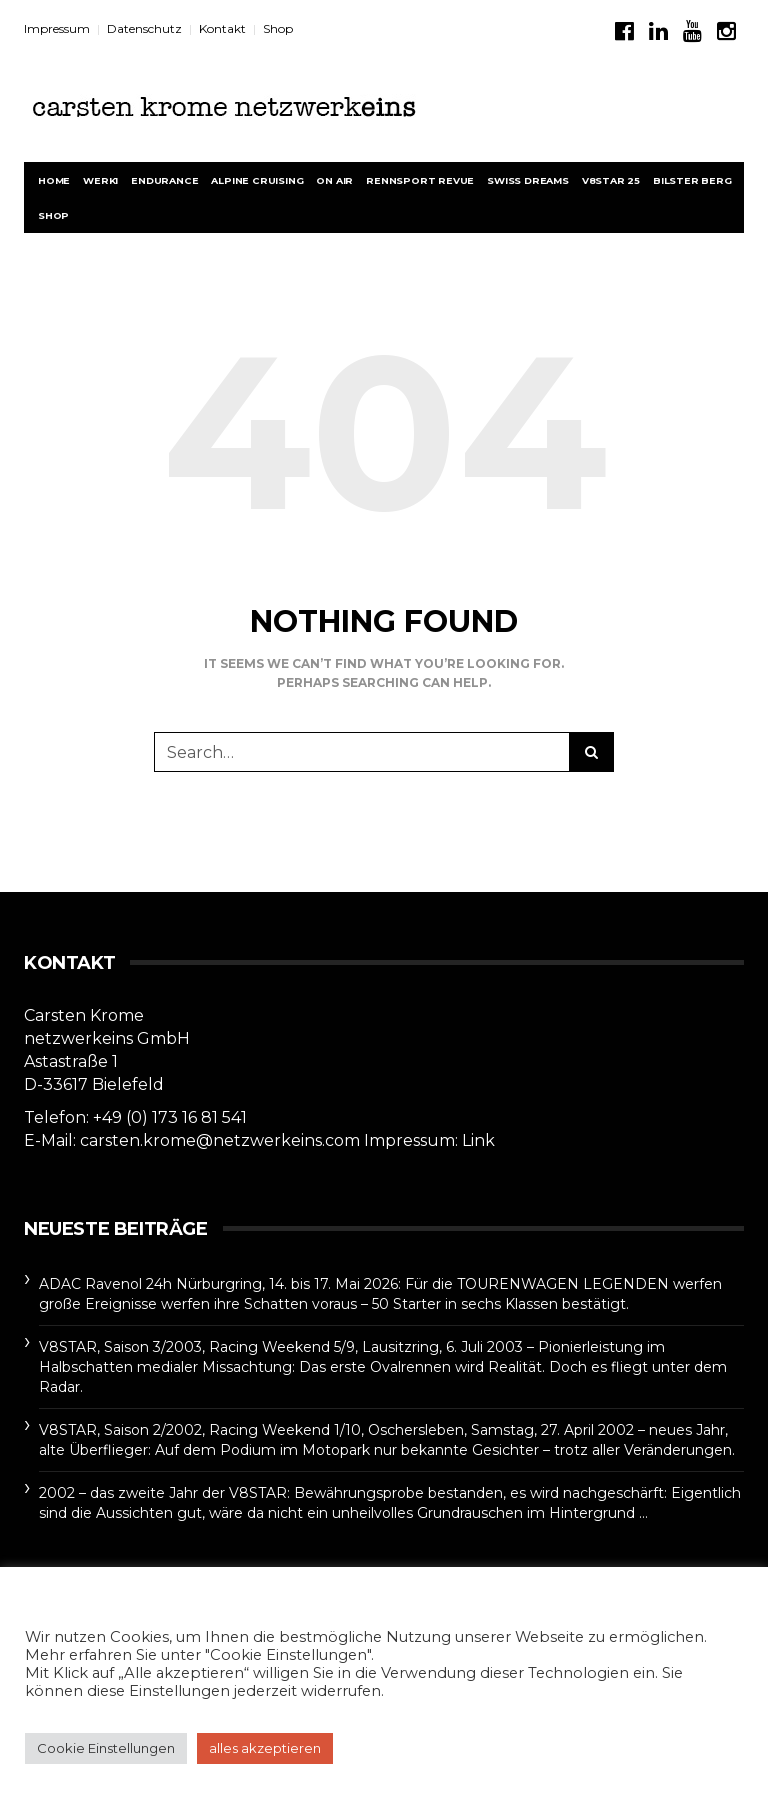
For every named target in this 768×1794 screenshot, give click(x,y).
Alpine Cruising (257, 180)
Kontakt (222, 28)
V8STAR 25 (611, 180)
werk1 (100, 180)
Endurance (164, 180)
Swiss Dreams (528, 180)
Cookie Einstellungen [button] (106, 1748)
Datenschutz (144, 28)
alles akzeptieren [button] (265, 1748)
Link (478, 1140)
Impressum (57, 28)
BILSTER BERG (692, 180)
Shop (278, 28)
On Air (334, 180)
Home (54, 180)
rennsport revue (420, 180)
